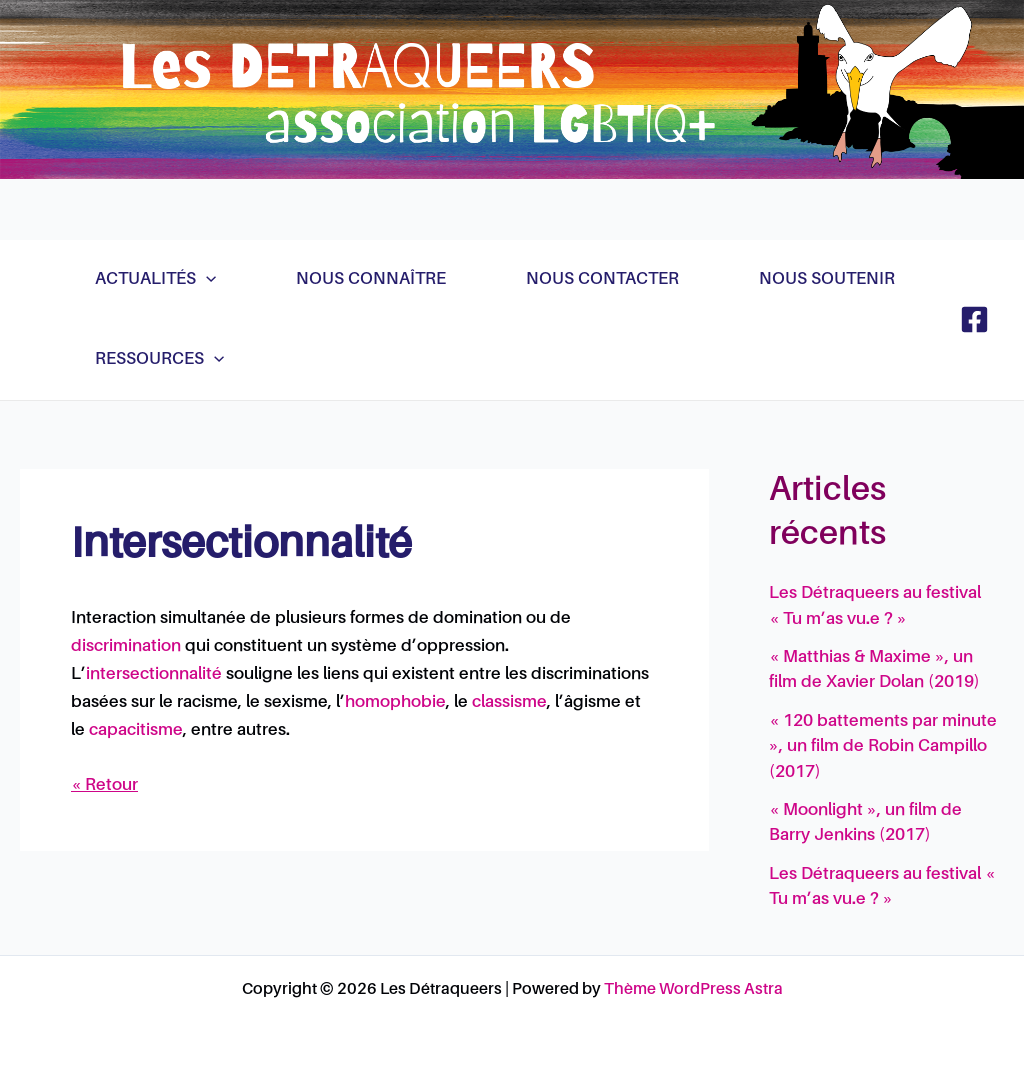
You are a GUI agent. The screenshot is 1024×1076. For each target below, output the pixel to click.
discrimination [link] (126, 646)
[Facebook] (974, 319)
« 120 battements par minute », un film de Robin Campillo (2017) (883, 747)
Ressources (159, 360)
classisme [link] (509, 702)
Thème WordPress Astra (693, 990)
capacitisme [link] (136, 730)
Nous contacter (602, 279)
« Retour (104, 785)
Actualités (155, 280)
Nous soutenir (827, 279)
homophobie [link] (395, 702)
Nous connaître (371, 279)
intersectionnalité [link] (154, 674)
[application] (206, 280)
